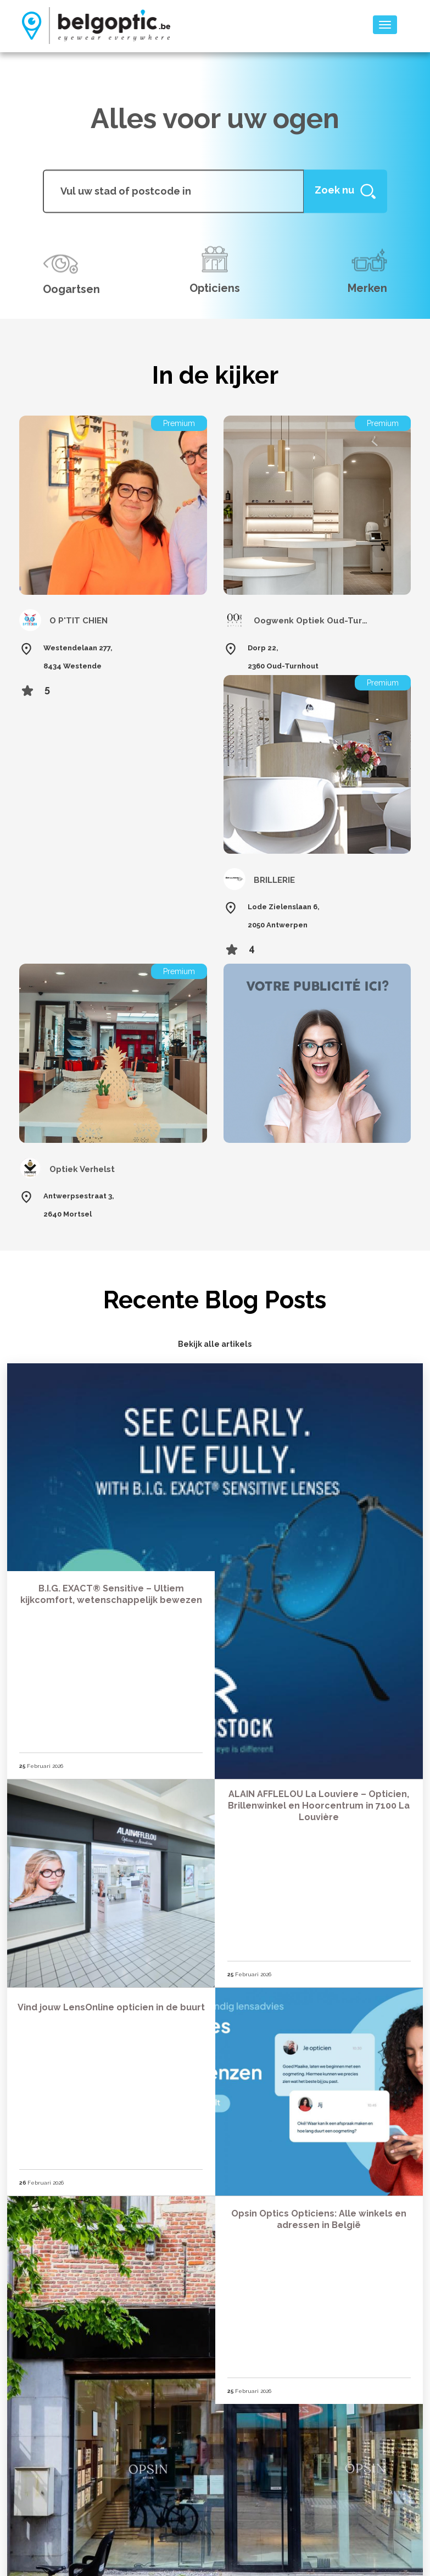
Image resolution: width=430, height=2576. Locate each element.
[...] (173, 191)
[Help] (345, 191)
